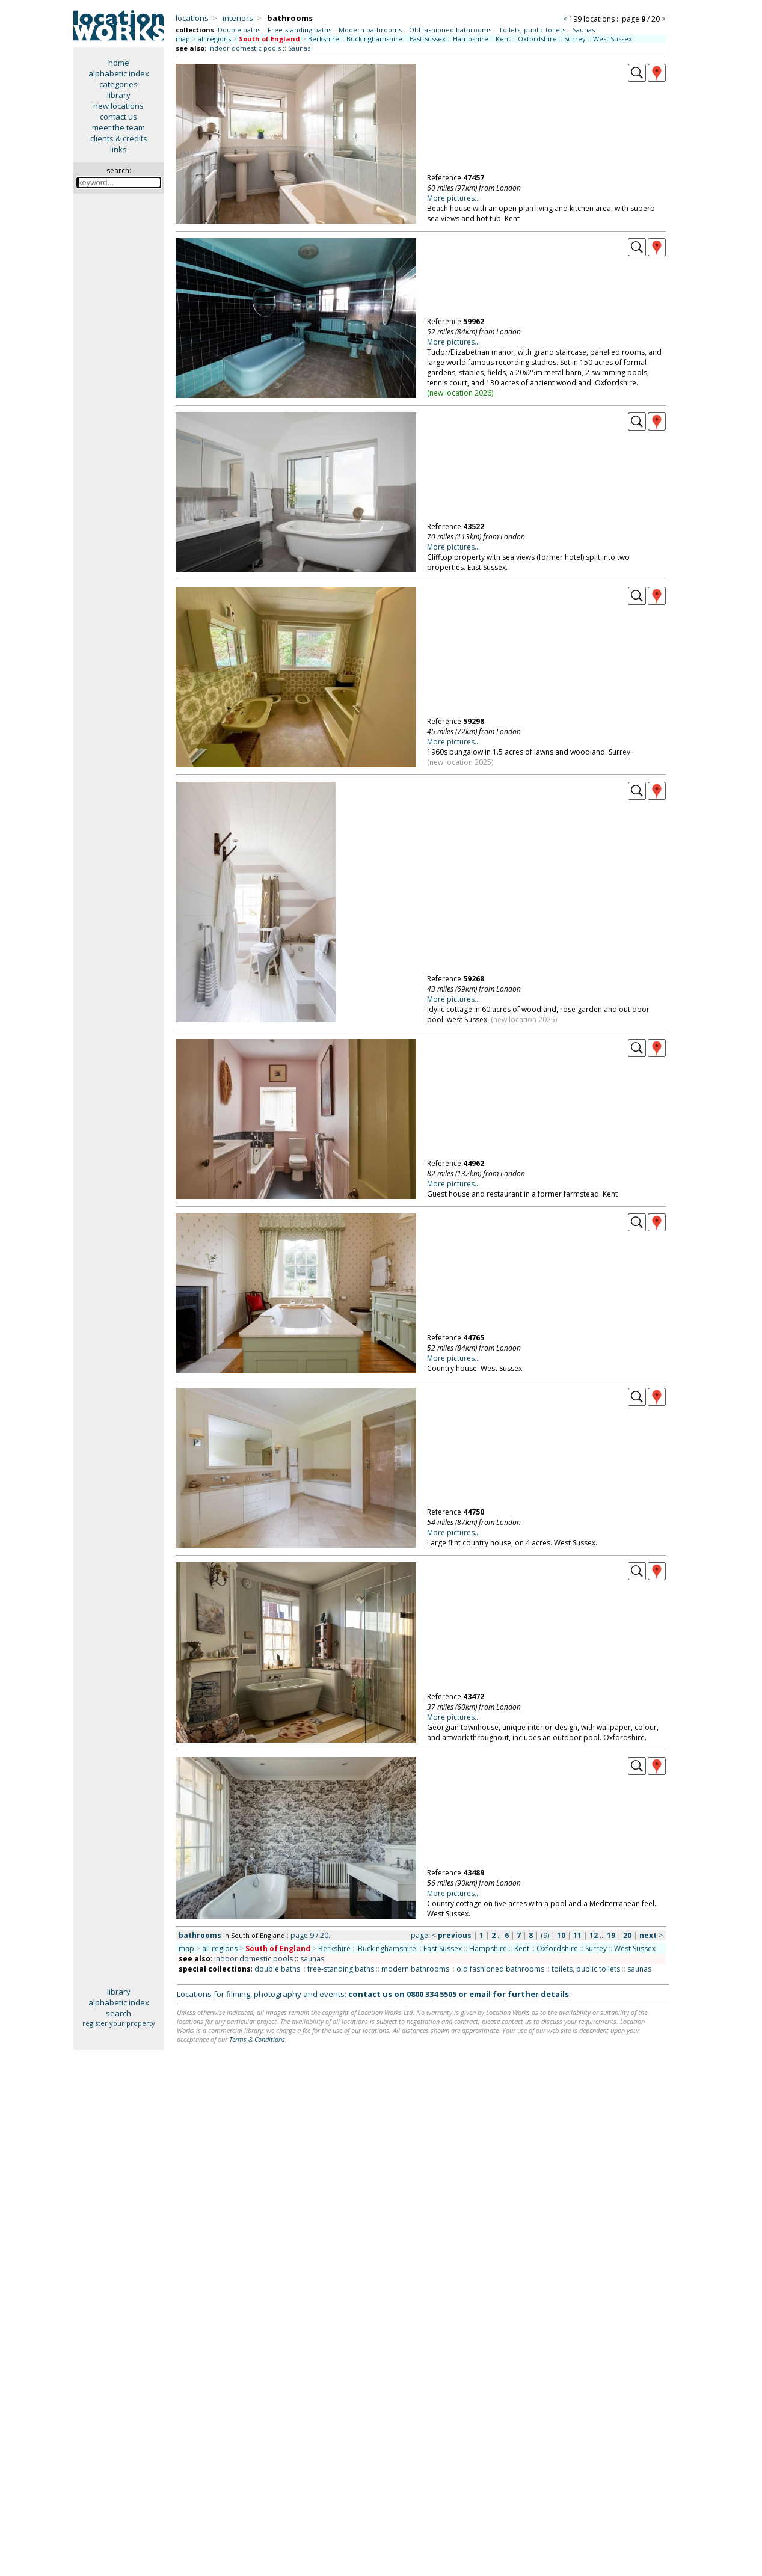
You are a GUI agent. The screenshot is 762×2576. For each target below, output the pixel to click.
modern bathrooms (415, 1969)
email (480, 1994)
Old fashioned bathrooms (450, 29)
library (119, 95)
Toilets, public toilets (532, 29)
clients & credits (118, 138)
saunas (312, 1959)
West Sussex (612, 38)
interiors (238, 18)
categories (118, 84)
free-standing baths (340, 1969)
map (183, 38)
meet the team (118, 127)
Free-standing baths (299, 29)
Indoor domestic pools (244, 47)
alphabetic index (118, 73)
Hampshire (470, 38)
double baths (277, 1969)
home (118, 62)
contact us (118, 116)
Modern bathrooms (370, 29)
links (118, 149)
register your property (118, 2023)
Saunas (584, 29)
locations (192, 18)
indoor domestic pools (253, 1959)
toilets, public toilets (586, 1969)
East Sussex (428, 38)
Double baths (239, 29)
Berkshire (323, 38)
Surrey (575, 38)
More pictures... (453, 198)
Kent (503, 38)
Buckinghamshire (374, 38)
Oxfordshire (537, 38)
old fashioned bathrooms (500, 1969)
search (118, 2013)
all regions (214, 38)
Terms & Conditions (257, 2039)
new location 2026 (460, 393)
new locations (118, 105)
